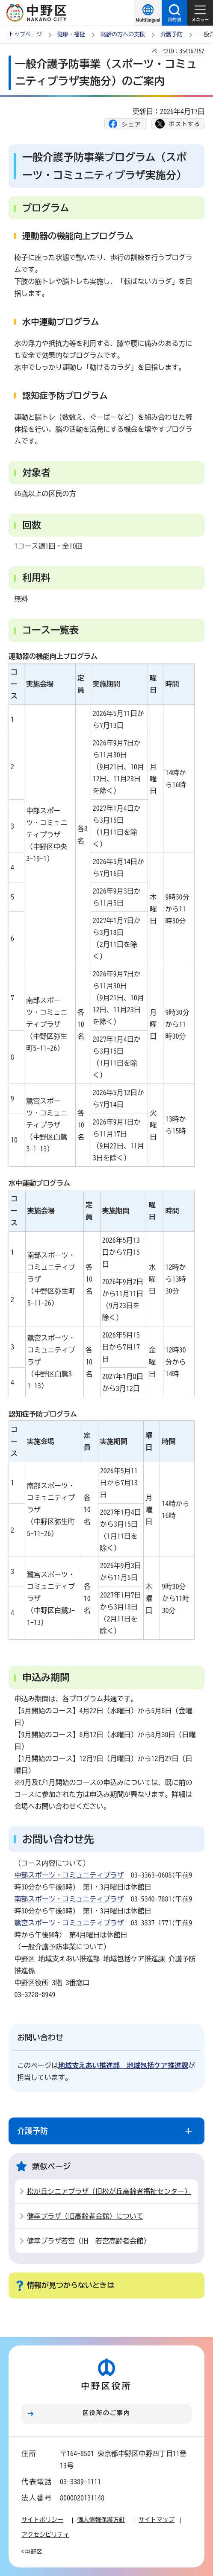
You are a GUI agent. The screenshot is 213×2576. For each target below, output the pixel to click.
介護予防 (171, 34)
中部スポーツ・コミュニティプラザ (69, 1875)
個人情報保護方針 (101, 2520)
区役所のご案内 (106, 2413)
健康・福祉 (71, 34)
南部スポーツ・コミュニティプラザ (69, 1898)
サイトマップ (157, 2520)
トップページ (25, 34)
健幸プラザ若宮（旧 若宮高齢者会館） (88, 2240)
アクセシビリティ (45, 2535)
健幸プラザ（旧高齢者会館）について (85, 2216)
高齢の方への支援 (123, 34)
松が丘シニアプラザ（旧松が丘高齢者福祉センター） (109, 2191)
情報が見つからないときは (70, 2285)
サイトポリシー (42, 2520)
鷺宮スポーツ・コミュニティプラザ (69, 1922)
